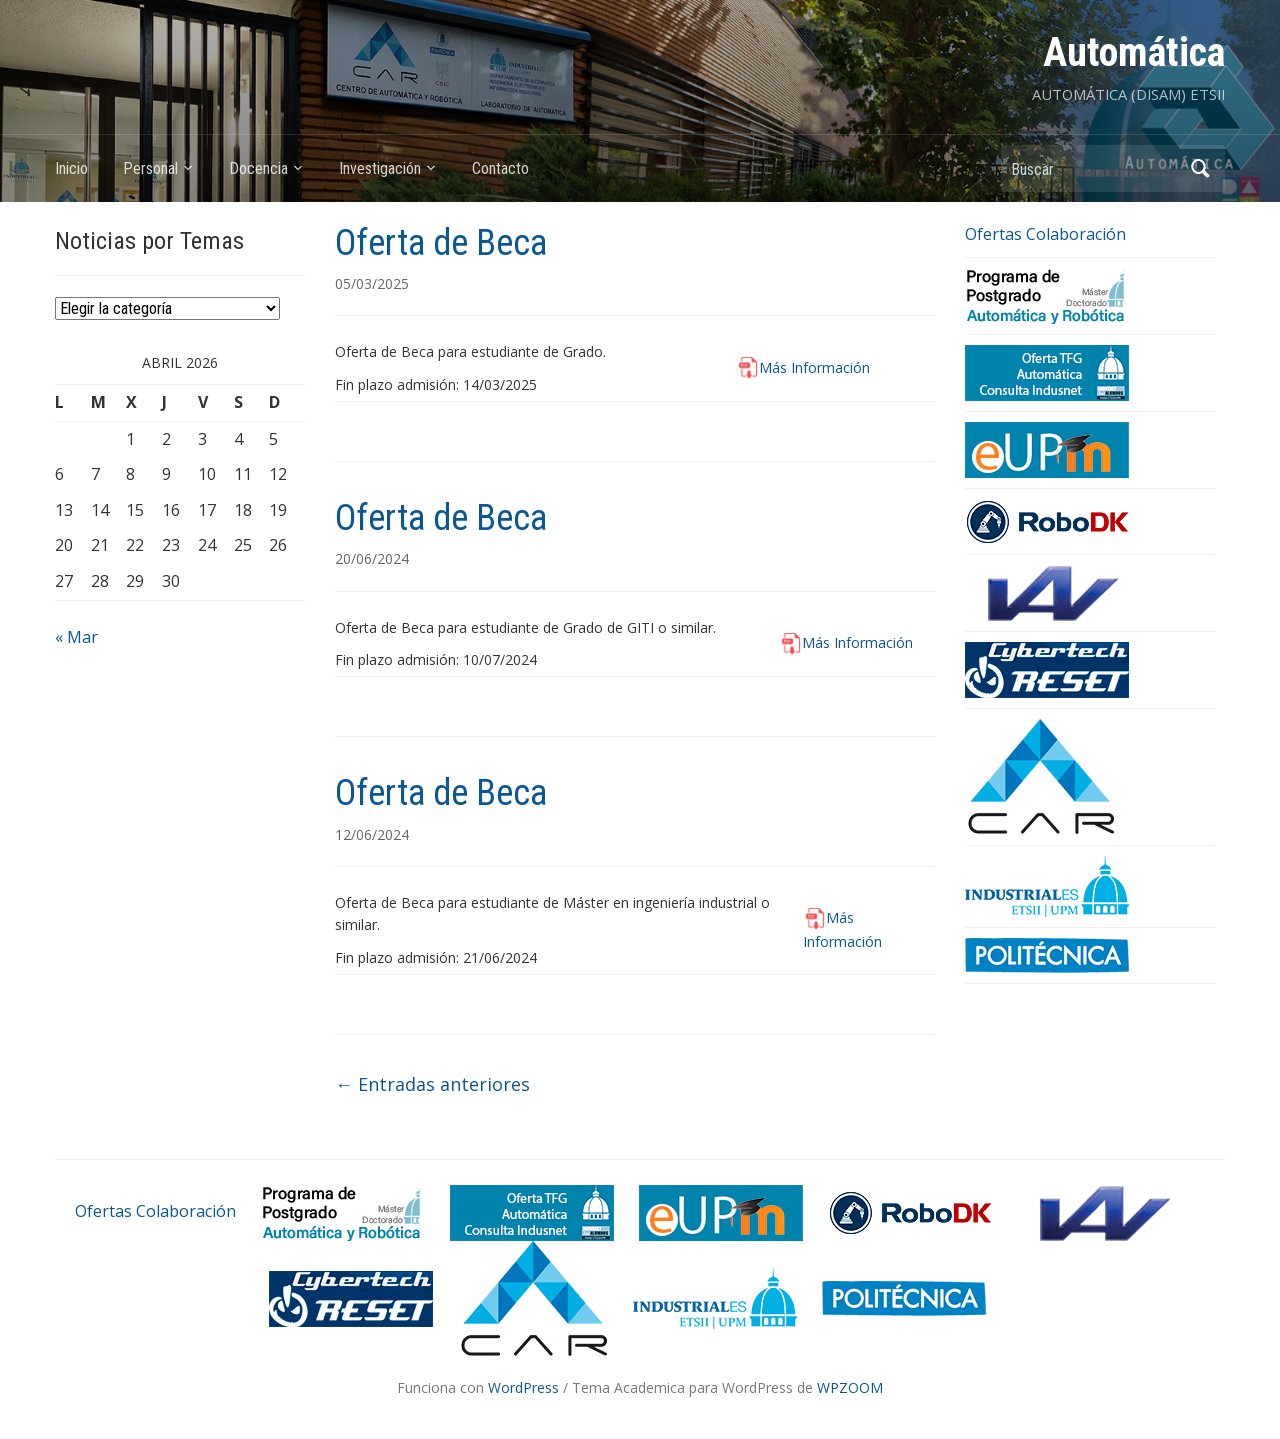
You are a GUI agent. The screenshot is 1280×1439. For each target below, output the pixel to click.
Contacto (500, 168)
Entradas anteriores (432, 1084)
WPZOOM (850, 1387)
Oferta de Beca (441, 243)
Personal (150, 168)
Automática (1134, 52)
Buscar (1200, 168)
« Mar (76, 637)
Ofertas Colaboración (1045, 234)
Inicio (71, 168)
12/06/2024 (372, 834)
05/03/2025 (372, 283)
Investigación (380, 168)
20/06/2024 (372, 558)
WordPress (523, 1387)
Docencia (258, 168)
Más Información (814, 367)
